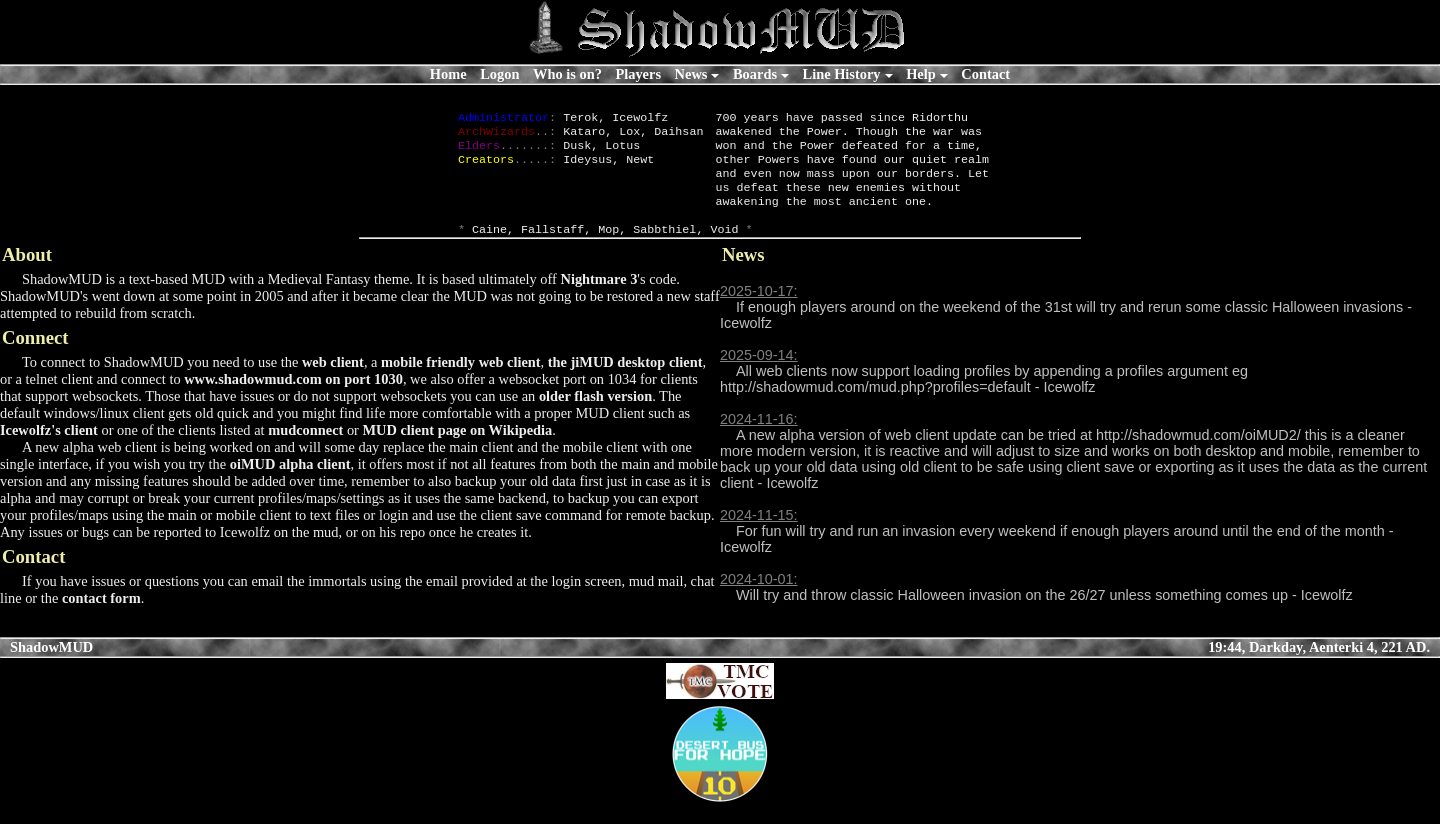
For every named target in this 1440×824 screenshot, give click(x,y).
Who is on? (567, 74)
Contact (985, 74)
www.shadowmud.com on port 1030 (293, 399)
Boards (755, 74)
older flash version (595, 416)
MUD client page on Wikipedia (458, 450)
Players (638, 74)
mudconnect (305, 450)
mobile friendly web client (460, 382)
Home (448, 74)
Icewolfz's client (49, 450)
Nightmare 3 (598, 299)
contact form (101, 618)
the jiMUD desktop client (625, 382)
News (691, 74)
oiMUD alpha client (290, 484)
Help (921, 74)
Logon (499, 74)
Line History (842, 74)
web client (333, 382)
